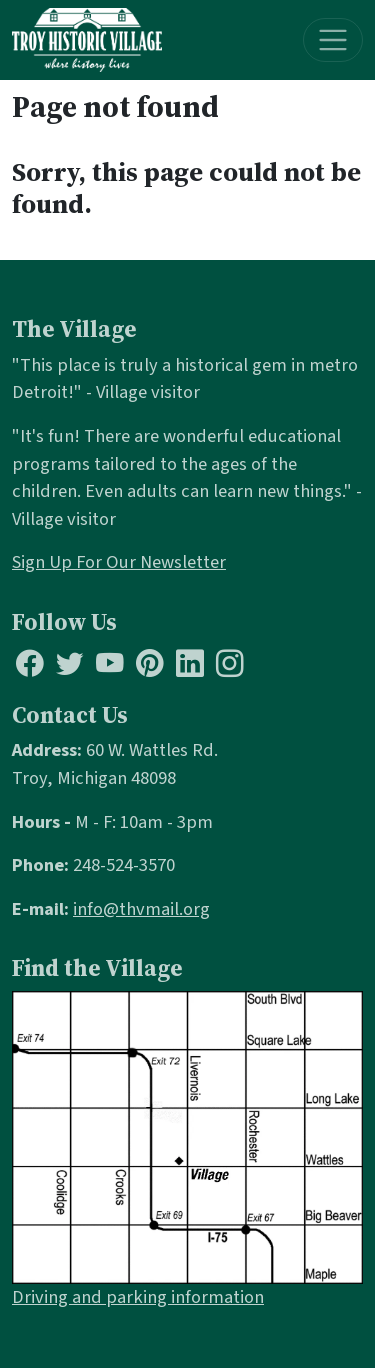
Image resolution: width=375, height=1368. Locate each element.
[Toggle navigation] (333, 40)
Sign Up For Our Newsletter (119, 562)
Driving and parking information (138, 1297)
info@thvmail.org (141, 909)
